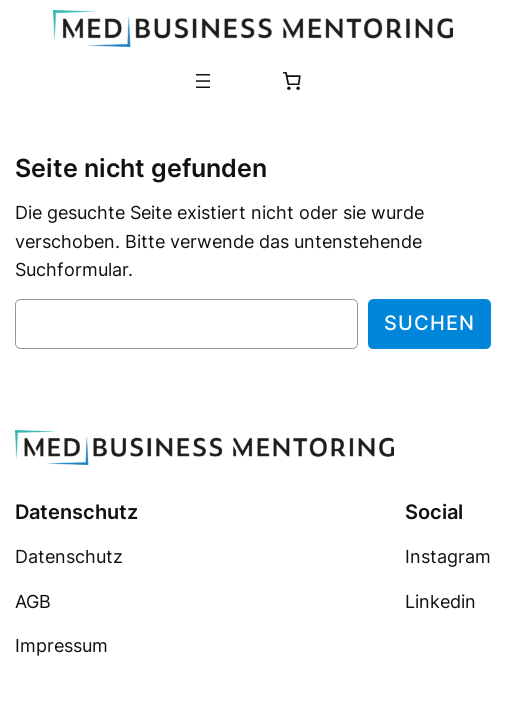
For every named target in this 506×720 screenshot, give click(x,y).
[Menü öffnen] (203, 81)
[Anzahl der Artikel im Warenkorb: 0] (292, 81)
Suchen (429, 323)
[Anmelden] (242, 80)
